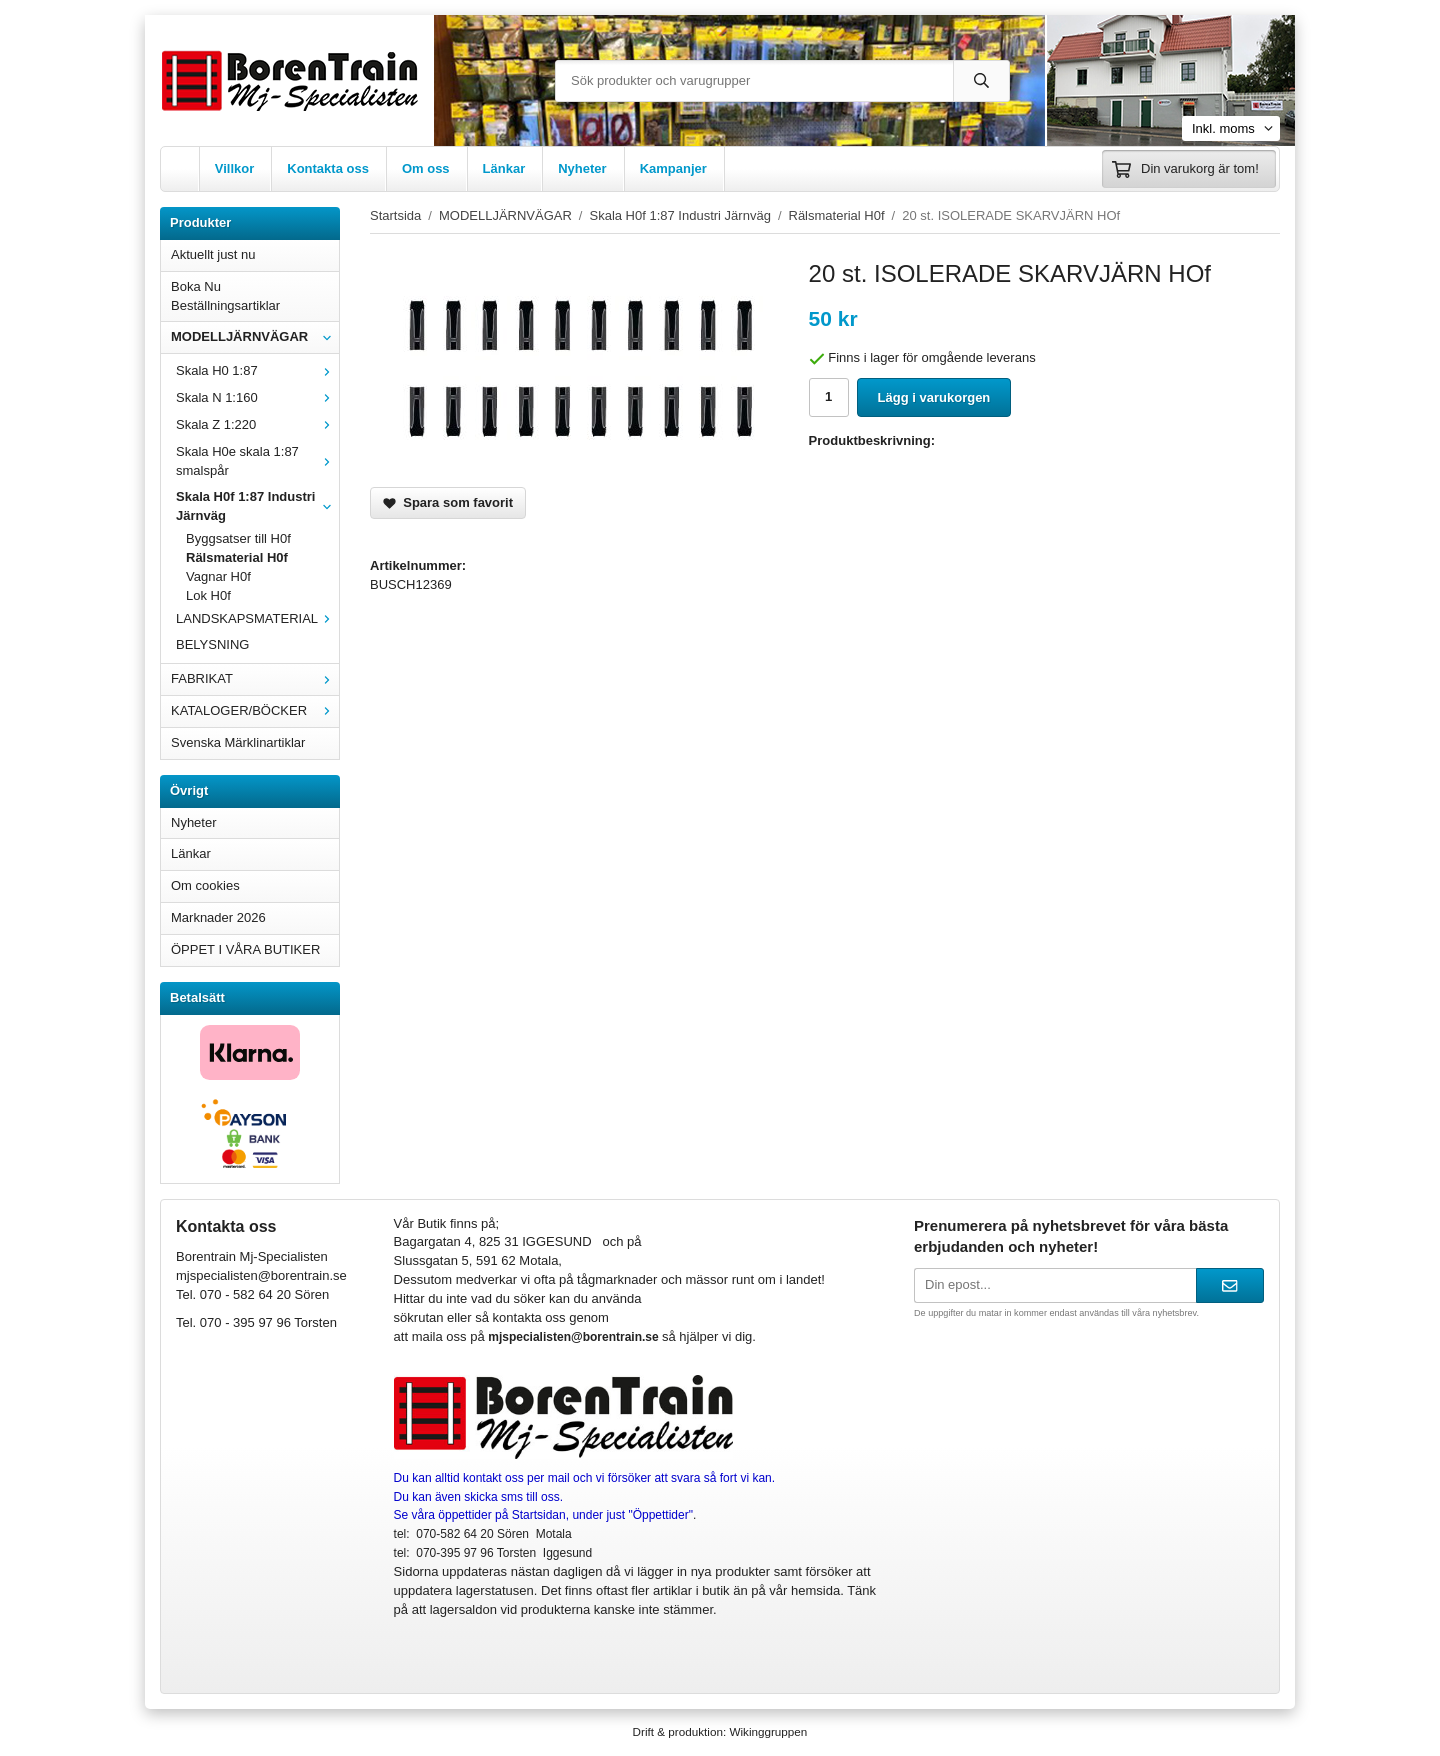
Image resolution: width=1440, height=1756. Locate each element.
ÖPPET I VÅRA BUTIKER (245, 949)
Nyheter (582, 168)
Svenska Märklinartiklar (238, 742)
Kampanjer (673, 168)
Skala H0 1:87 (257, 370)
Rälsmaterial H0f (237, 557)
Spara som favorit (448, 502)
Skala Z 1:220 (257, 424)
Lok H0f (208, 595)
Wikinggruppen (768, 1731)
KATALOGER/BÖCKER (255, 710)
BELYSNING (212, 644)
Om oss (426, 168)
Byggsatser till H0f (238, 538)
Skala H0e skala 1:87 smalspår (257, 461)
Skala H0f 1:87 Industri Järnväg (257, 506)
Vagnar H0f (218, 576)
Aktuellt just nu (213, 254)
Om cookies (205, 885)
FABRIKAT (255, 678)
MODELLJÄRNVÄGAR (255, 336)
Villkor (235, 168)
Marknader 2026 (218, 917)
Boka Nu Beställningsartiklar (225, 296)
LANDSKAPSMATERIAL (257, 618)
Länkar (504, 168)
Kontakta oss (328, 168)
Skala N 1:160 (257, 397)
